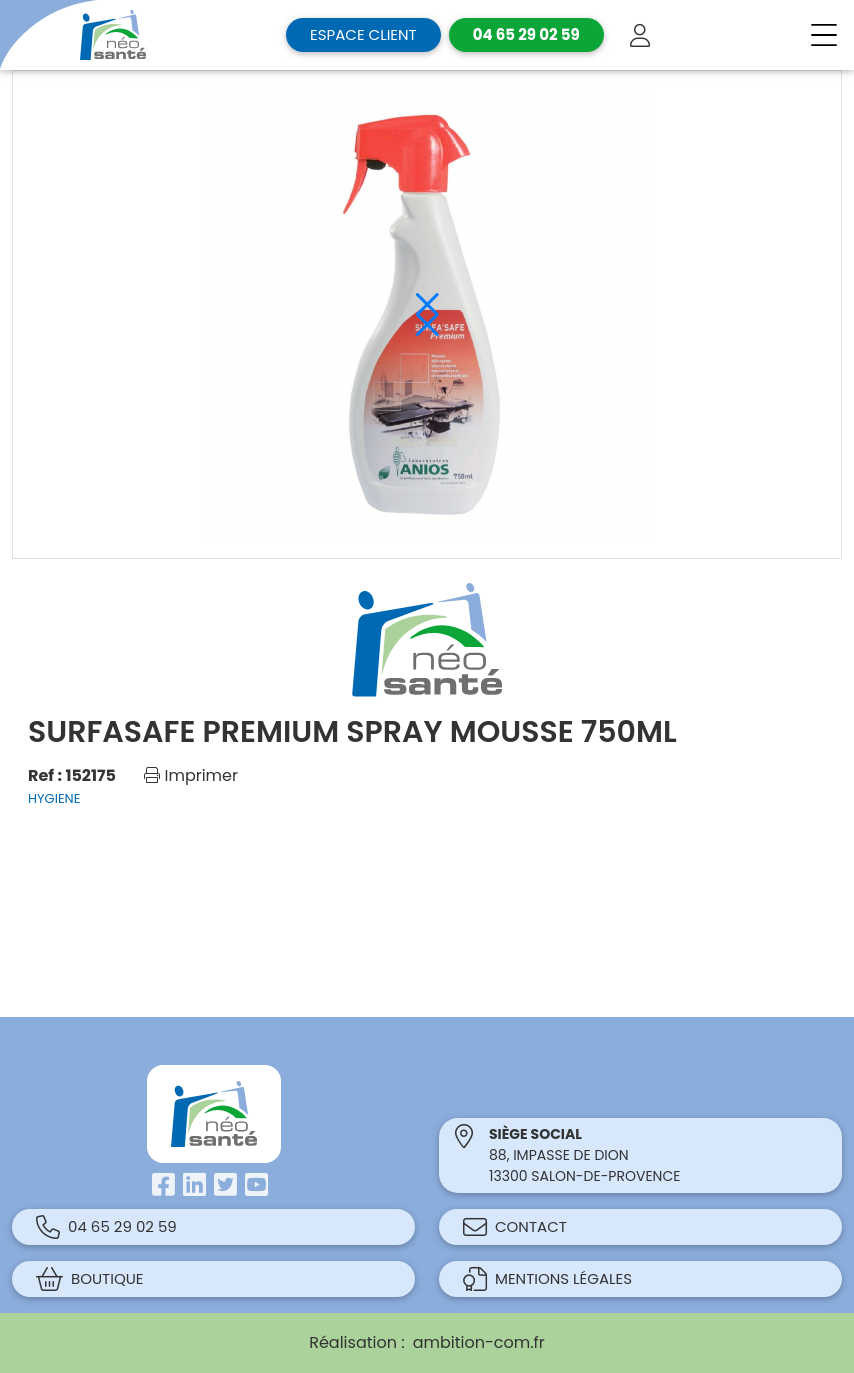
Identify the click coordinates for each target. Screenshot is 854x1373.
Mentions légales (547, 1279)
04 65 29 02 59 (106, 1227)
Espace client (363, 34)
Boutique (90, 1279)
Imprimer (191, 775)
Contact (515, 1227)
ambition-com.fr (479, 1342)
